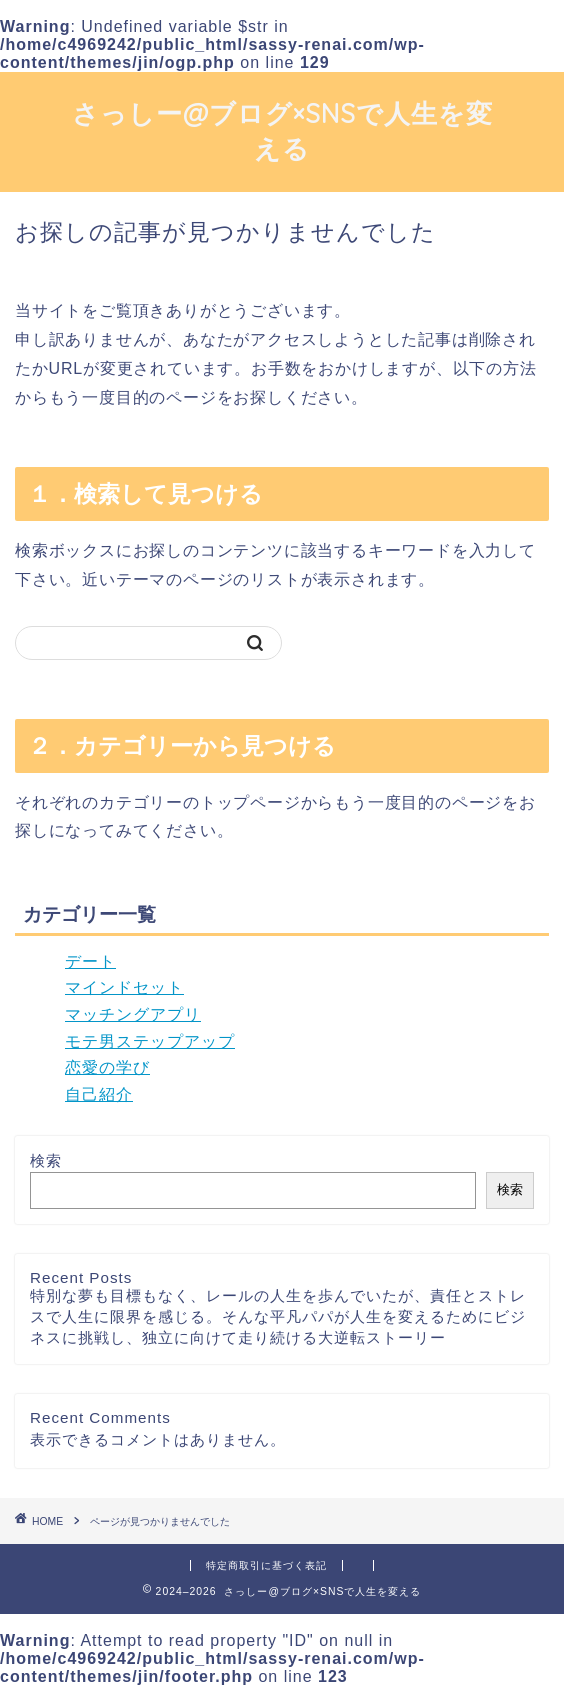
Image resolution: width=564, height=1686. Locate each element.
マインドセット (124, 987)
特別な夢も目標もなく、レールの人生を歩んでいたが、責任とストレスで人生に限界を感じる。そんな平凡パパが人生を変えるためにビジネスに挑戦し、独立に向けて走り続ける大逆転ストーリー (278, 1316)
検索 (46, 1160)
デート (90, 961)
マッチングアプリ (133, 1014)
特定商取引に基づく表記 (266, 1565)
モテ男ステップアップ (150, 1041)
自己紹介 (99, 1094)
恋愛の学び (107, 1067)
